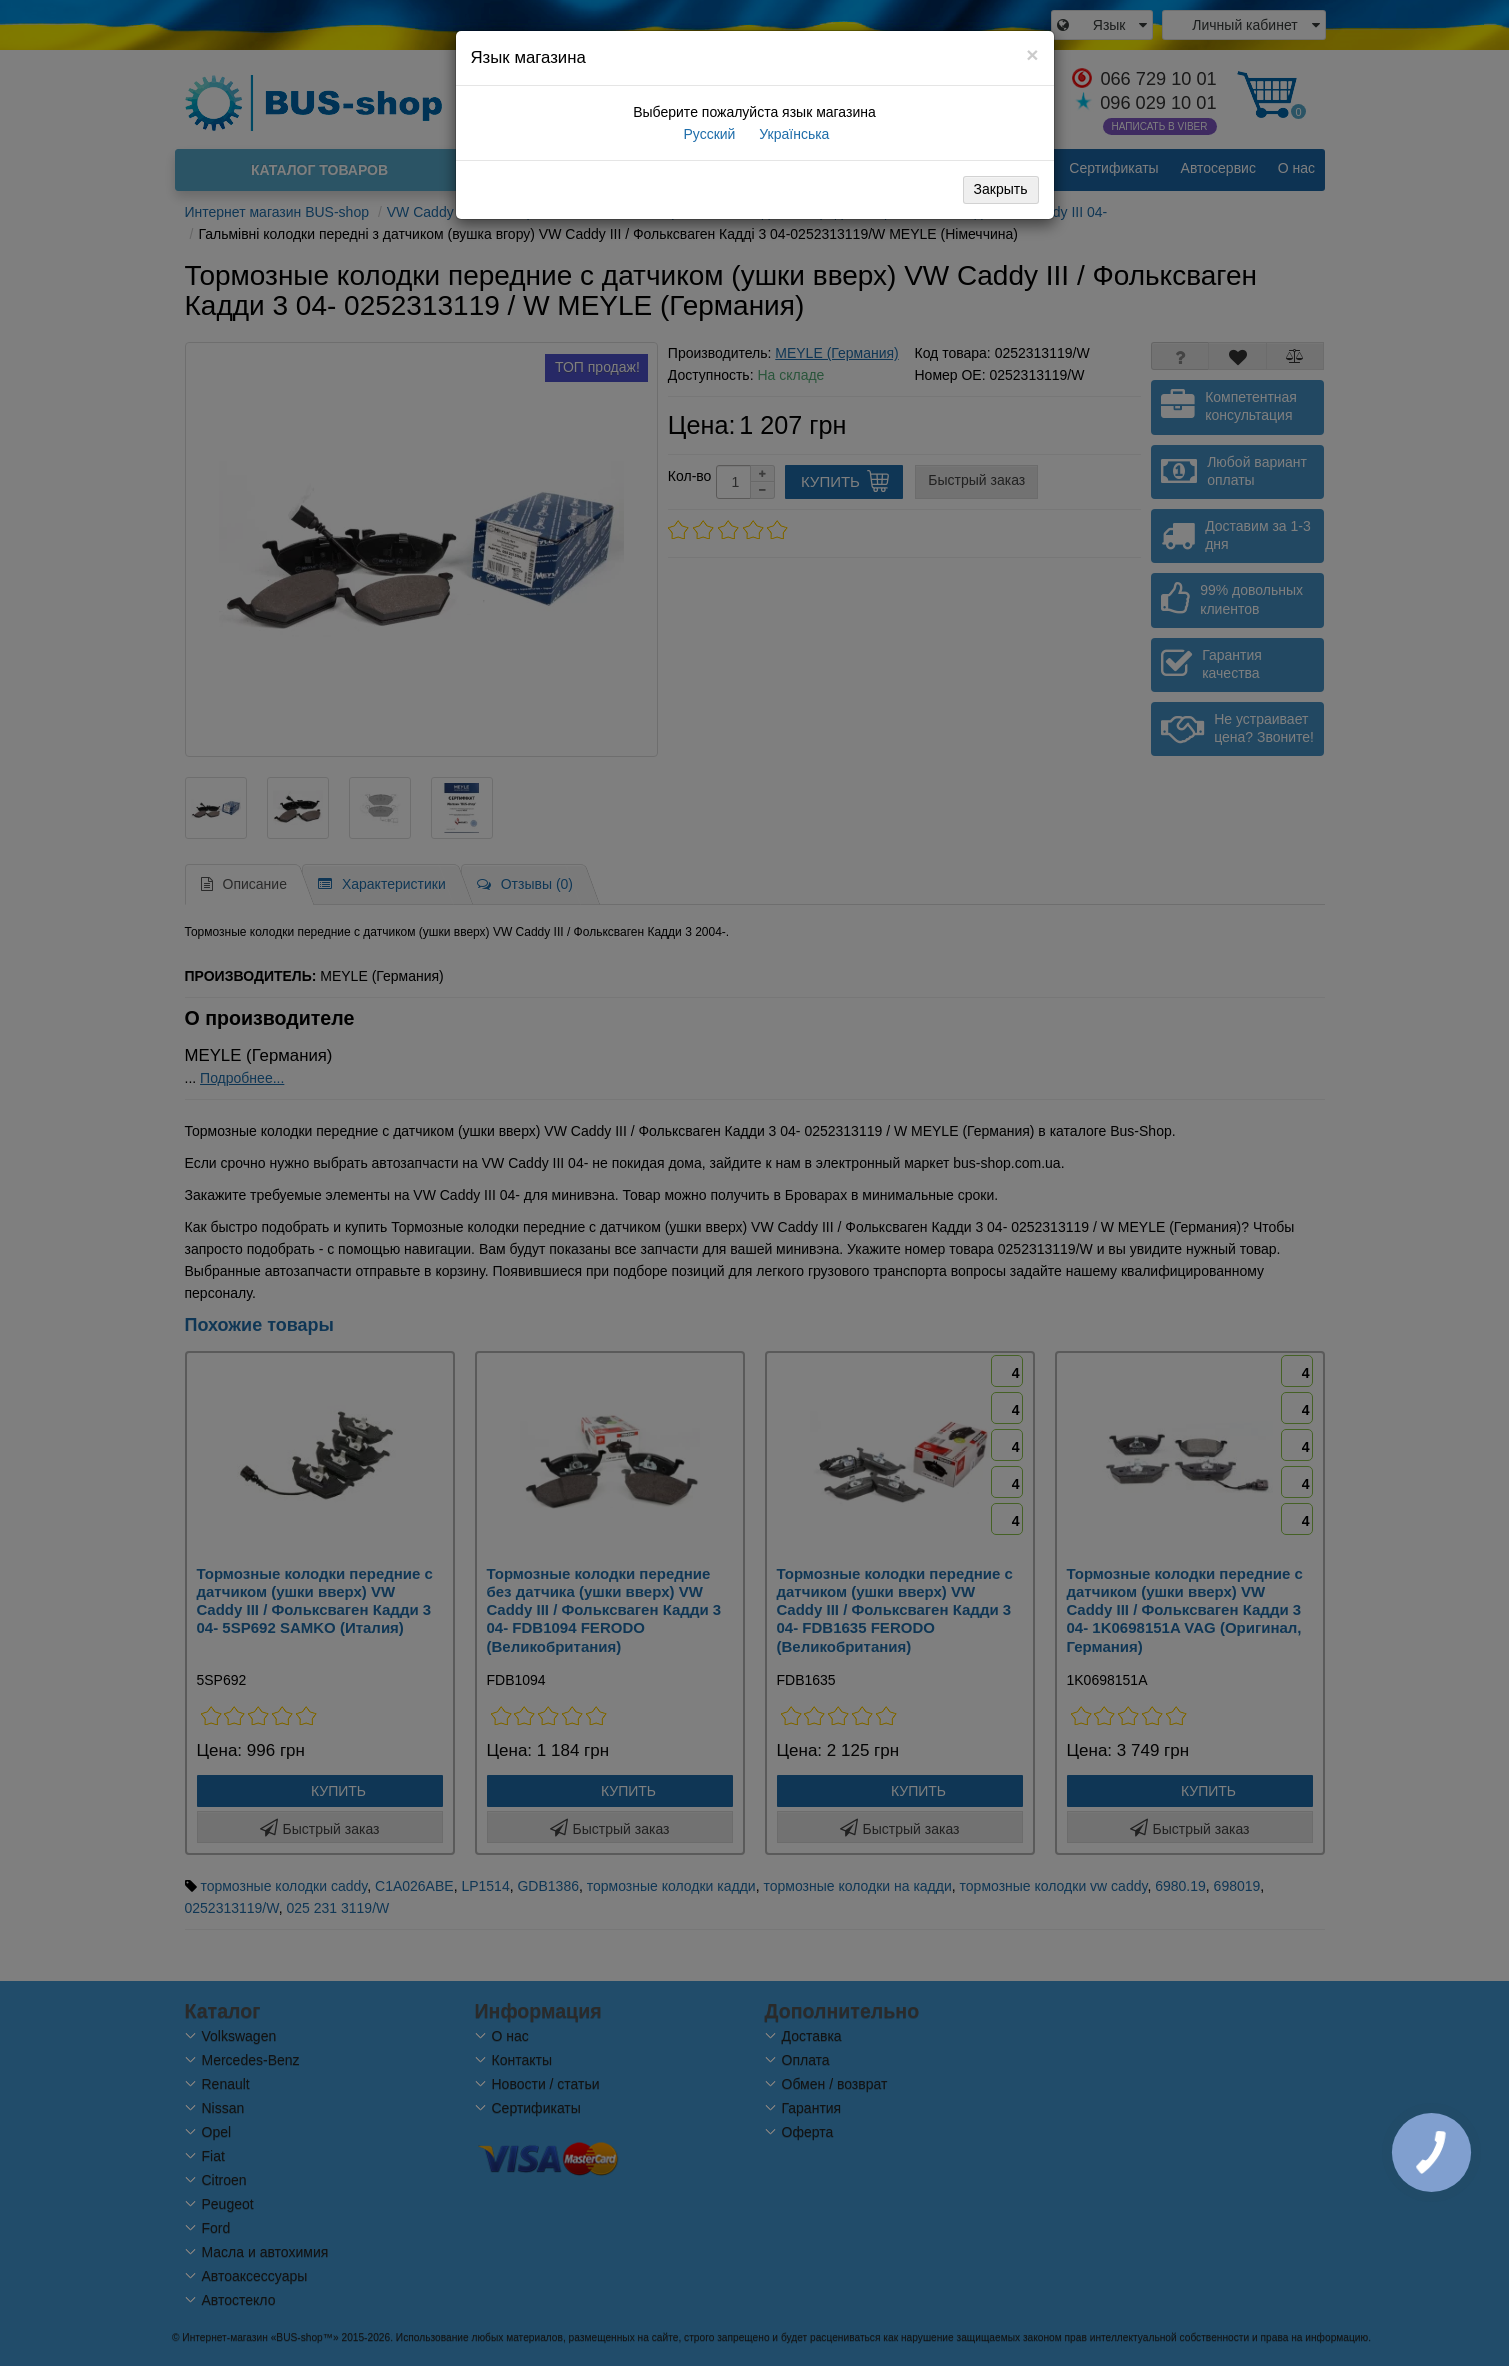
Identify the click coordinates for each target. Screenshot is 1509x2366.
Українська (792, 134)
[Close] (1032, 54)
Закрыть (1001, 189)
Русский (708, 134)
